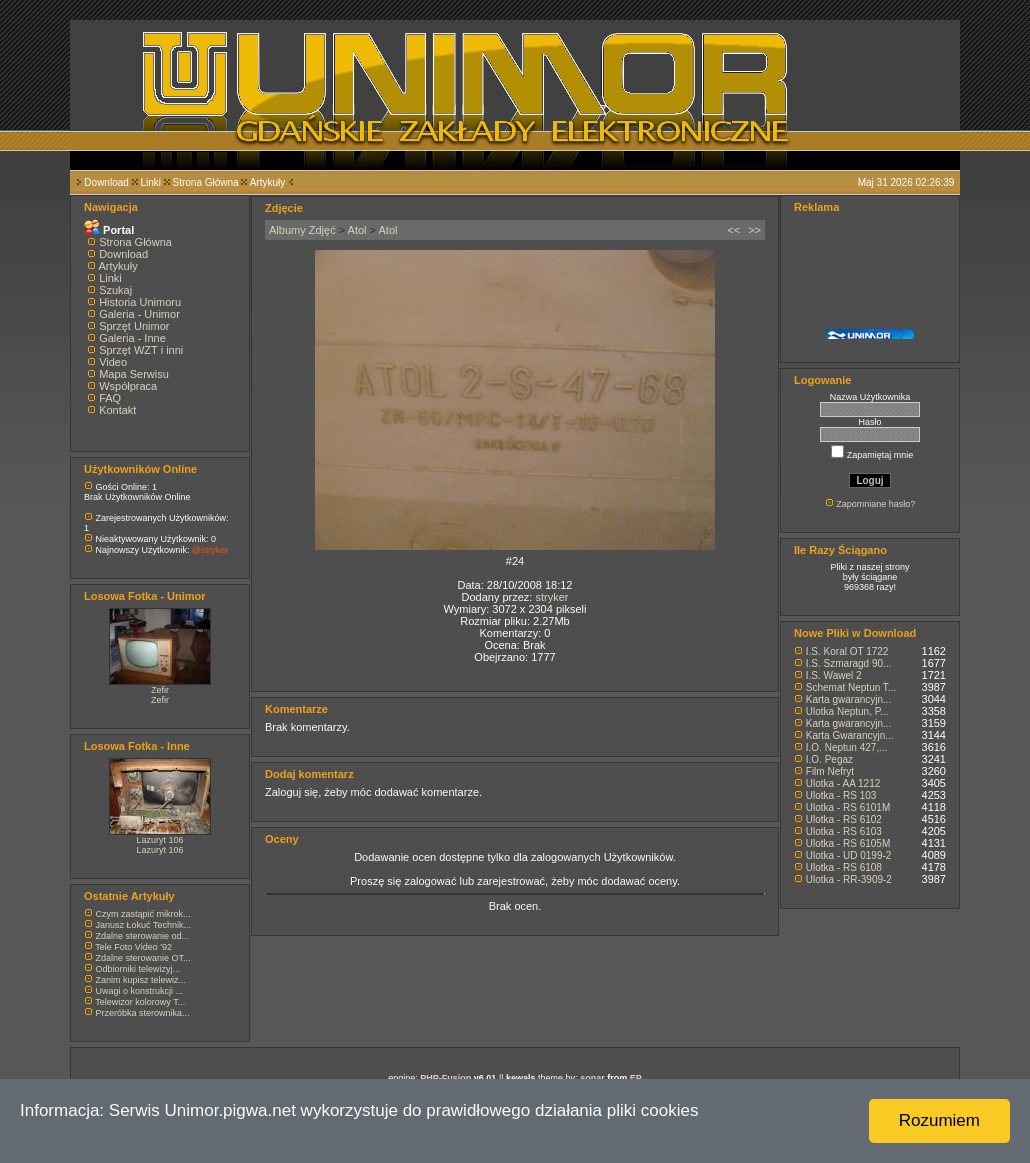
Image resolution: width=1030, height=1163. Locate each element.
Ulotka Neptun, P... (847, 711)
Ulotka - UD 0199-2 (849, 855)
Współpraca (128, 386)
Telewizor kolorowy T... (140, 1002)
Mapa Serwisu (134, 374)
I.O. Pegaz (829, 759)
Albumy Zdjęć (302, 230)
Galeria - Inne (132, 338)
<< (733, 230)
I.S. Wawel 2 (834, 675)
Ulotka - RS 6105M (848, 843)
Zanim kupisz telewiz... (141, 980)
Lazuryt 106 (159, 840)
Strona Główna (206, 182)
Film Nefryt (830, 771)
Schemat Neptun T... (851, 687)
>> (754, 230)
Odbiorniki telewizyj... (138, 969)
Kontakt (117, 410)
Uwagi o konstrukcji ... (140, 991)
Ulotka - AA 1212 (843, 783)
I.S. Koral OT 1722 (847, 651)
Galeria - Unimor (139, 314)
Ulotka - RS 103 (841, 795)
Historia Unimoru (140, 302)
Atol (357, 230)
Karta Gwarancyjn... (850, 735)
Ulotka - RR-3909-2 (849, 879)
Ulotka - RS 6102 (844, 819)
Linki (150, 182)
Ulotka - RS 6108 (844, 867)
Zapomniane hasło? (875, 504)
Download (106, 182)
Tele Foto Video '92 (133, 947)
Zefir (160, 690)
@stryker (210, 550)
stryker (551, 597)
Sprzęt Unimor (134, 326)
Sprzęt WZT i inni (141, 350)
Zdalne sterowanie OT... (143, 958)
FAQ (110, 398)
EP (636, 1078)
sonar (592, 1078)
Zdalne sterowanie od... (143, 936)
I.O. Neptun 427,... (847, 747)
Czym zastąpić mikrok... (143, 914)
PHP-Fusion (445, 1078)
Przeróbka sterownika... (143, 1013)
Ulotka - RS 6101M (848, 807)
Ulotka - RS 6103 (844, 831)
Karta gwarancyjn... (849, 699)
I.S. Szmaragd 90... (849, 663)
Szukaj (115, 290)
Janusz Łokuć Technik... (143, 925)
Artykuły (268, 182)
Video (113, 362)
